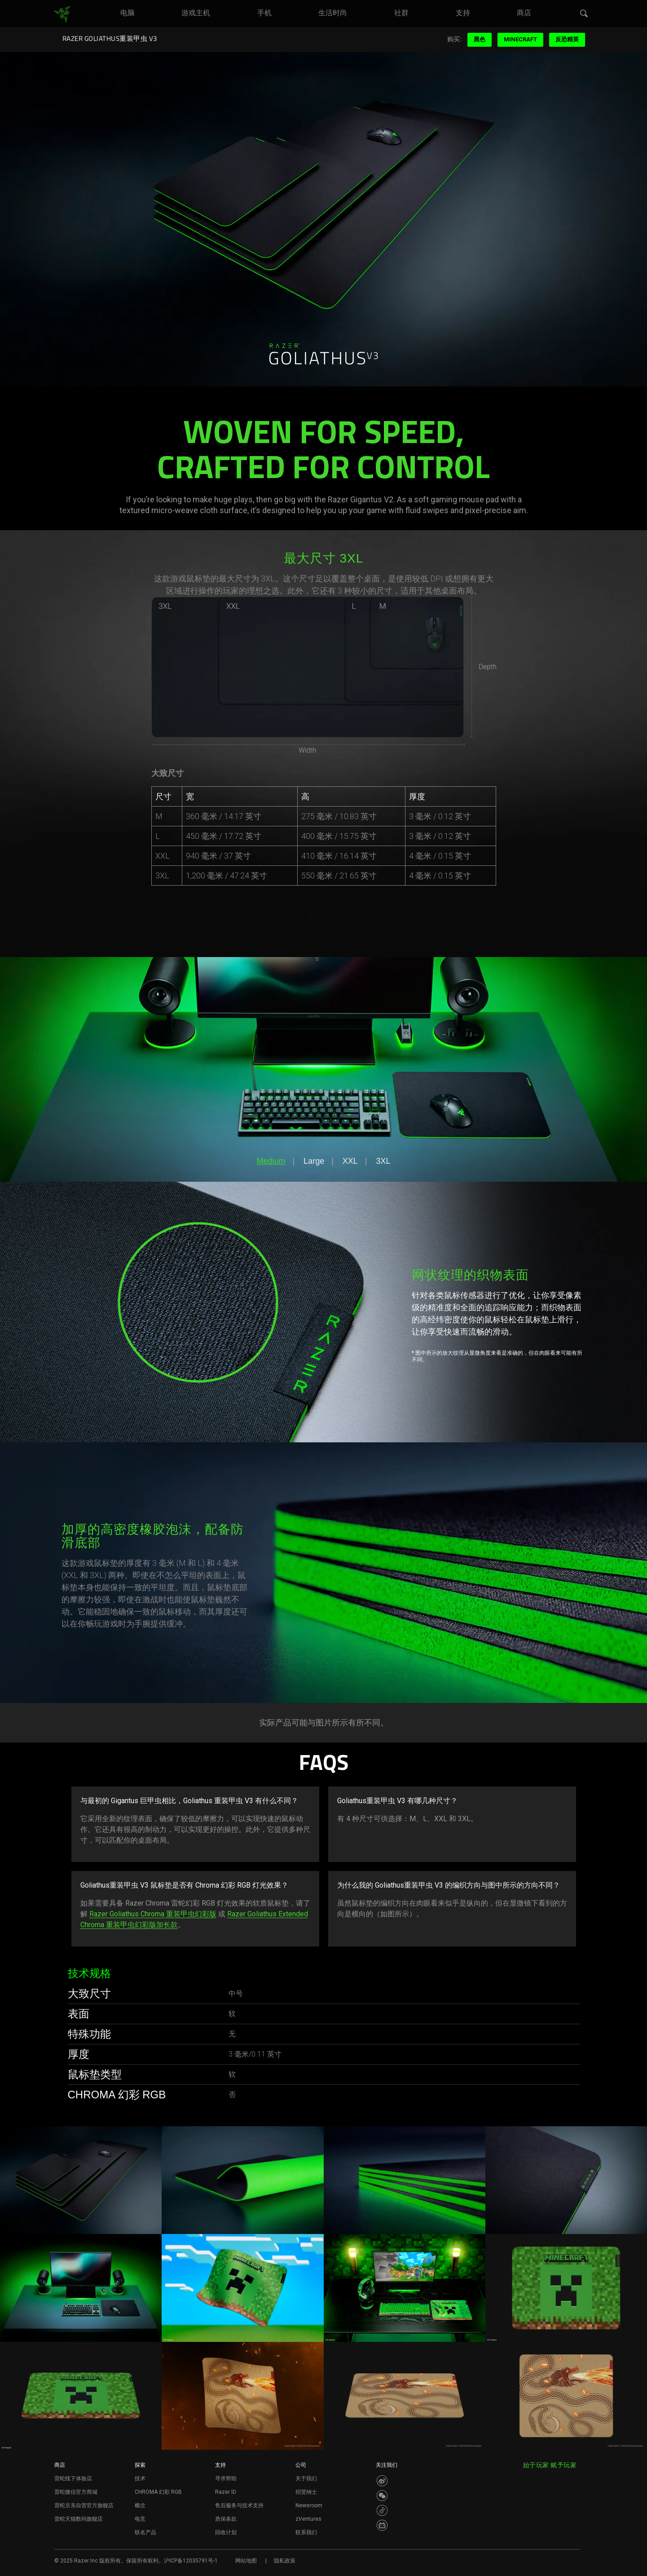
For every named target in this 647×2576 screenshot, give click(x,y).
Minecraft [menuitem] (520, 39)
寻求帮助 (226, 2478)
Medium (270, 1161)
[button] (584, 13)
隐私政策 (284, 2561)
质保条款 (226, 2519)
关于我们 (306, 2478)
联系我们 (306, 2532)
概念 (140, 2505)
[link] (62, 14)
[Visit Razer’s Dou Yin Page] (382, 2510)
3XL (383, 1161)
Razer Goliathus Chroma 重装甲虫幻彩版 (152, 1914)
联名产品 (145, 2532)
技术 (140, 2478)
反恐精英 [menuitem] (567, 39)
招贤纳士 (306, 2492)
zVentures (308, 2519)
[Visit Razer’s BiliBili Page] (382, 2525)
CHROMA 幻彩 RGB (158, 2492)
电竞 (140, 2519)
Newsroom (308, 2505)
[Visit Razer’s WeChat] (382, 2495)
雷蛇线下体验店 (73, 2478)
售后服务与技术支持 (239, 2505)
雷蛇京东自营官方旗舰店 (84, 2505)
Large (314, 1161)
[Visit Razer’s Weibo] (382, 2480)
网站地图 (246, 2561)
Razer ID (225, 2492)
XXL (350, 1161)
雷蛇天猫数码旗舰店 (78, 2519)
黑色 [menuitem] (479, 39)
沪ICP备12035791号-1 (191, 2561)
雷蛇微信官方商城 (75, 2492)
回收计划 (226, 2532)
